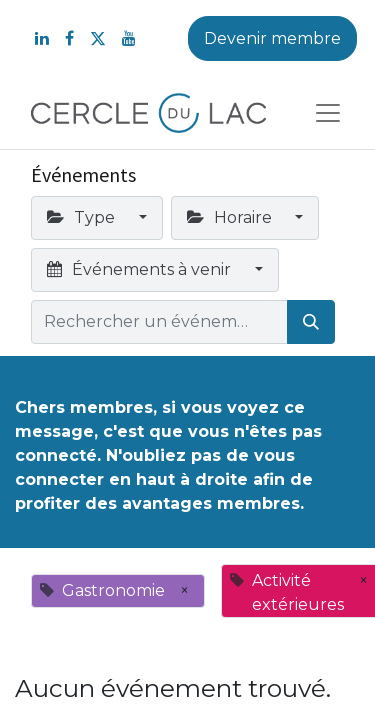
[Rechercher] (311, 322)
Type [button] (83, 217)
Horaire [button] (231, 217)
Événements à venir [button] (141, 269)
